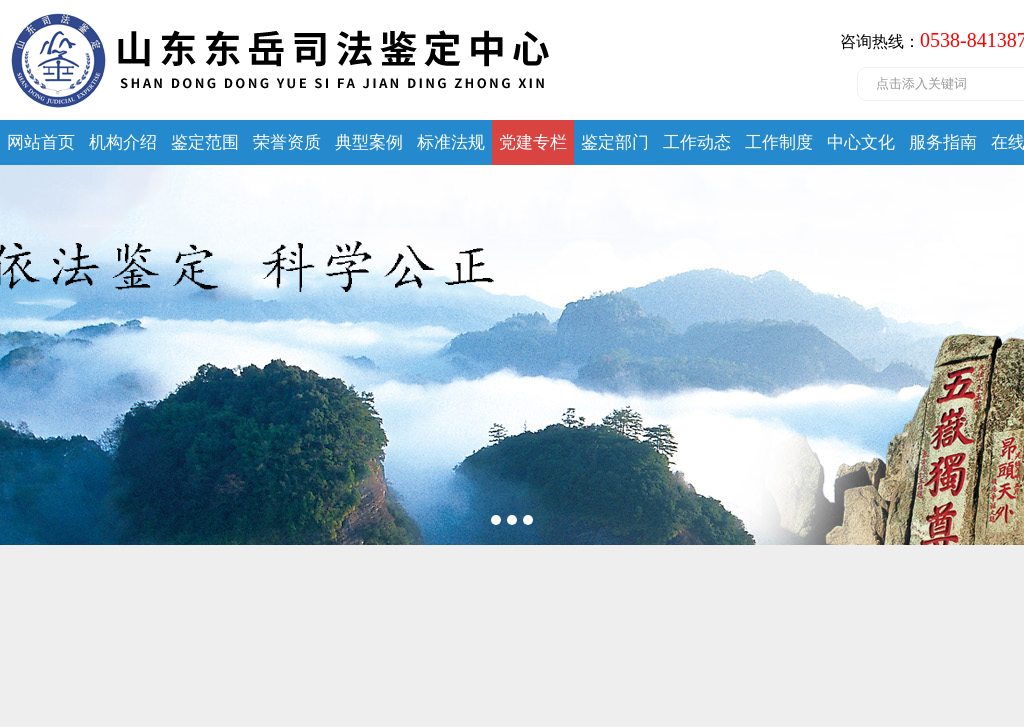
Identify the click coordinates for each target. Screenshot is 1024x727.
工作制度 (779, 142)
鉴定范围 (205, 142)
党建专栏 (533, 142)
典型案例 (369, 142)
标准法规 (451, 142)
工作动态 (697, 142)
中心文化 (861, 142)
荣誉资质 (287, 142)
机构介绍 (123, 142)
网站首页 (41, 142)
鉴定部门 (615, 142)
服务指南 (943, 142)
